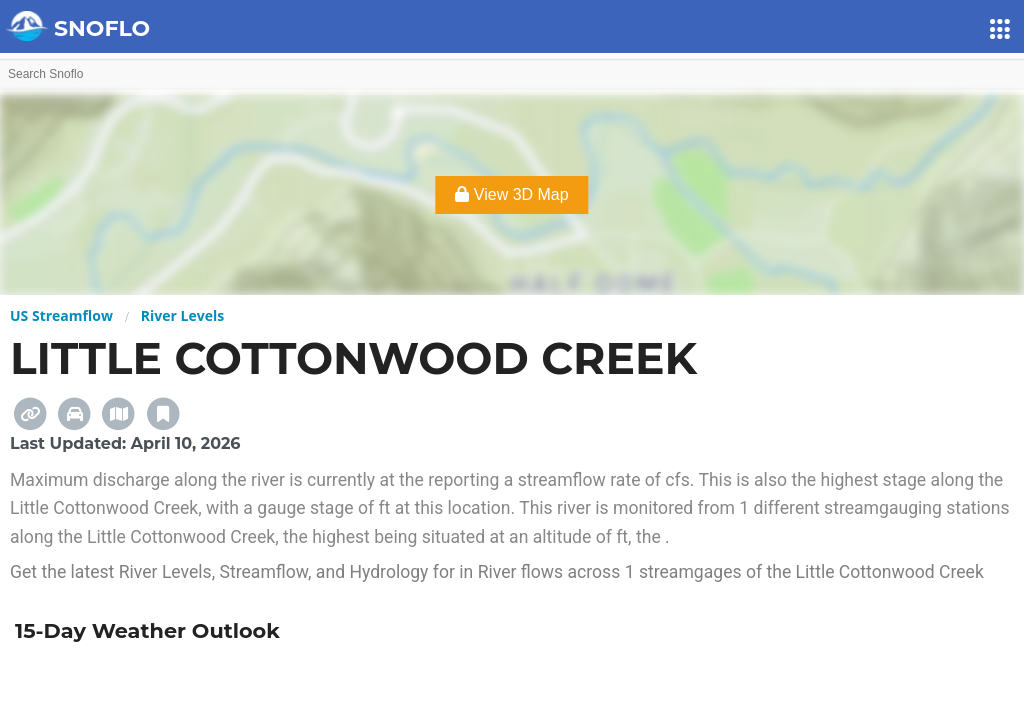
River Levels (182, 315)
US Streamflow (61, 315)
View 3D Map (511, 194)
